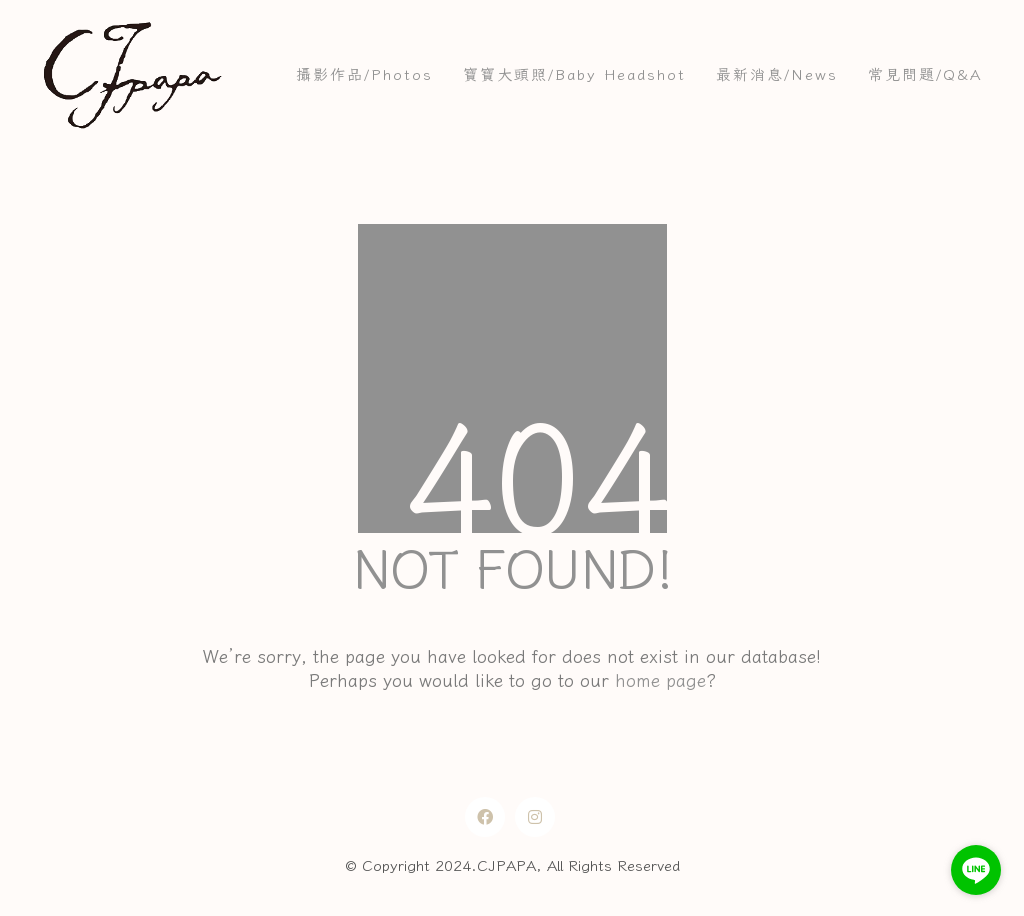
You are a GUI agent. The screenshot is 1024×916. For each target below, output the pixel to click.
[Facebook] (485, 817)
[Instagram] (535, 817)
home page (660, 680)
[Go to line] (976, 870)
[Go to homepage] (132, 74)
